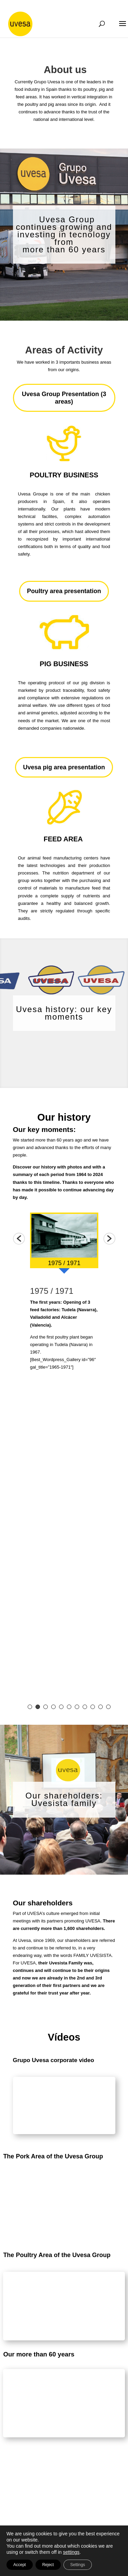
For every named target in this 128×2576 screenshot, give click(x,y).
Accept (19, 2564)
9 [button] (92, 1707)
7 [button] (77, 1707)
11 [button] (108, 1707)
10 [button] (100, 1707)
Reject (48, 2564)
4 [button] (53, 1707)
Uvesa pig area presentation (64, 767)
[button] (19, 1239)
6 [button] (69, 1707)
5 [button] (61, 1707)
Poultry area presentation (64, 591)
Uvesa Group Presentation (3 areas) (64, 398)
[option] (64, 1243)
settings (71, 2552)
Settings (77, 2564)
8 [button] (85, 1707)
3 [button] (45, 1707)
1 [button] (30, 1707)
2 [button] (37, 1707)
